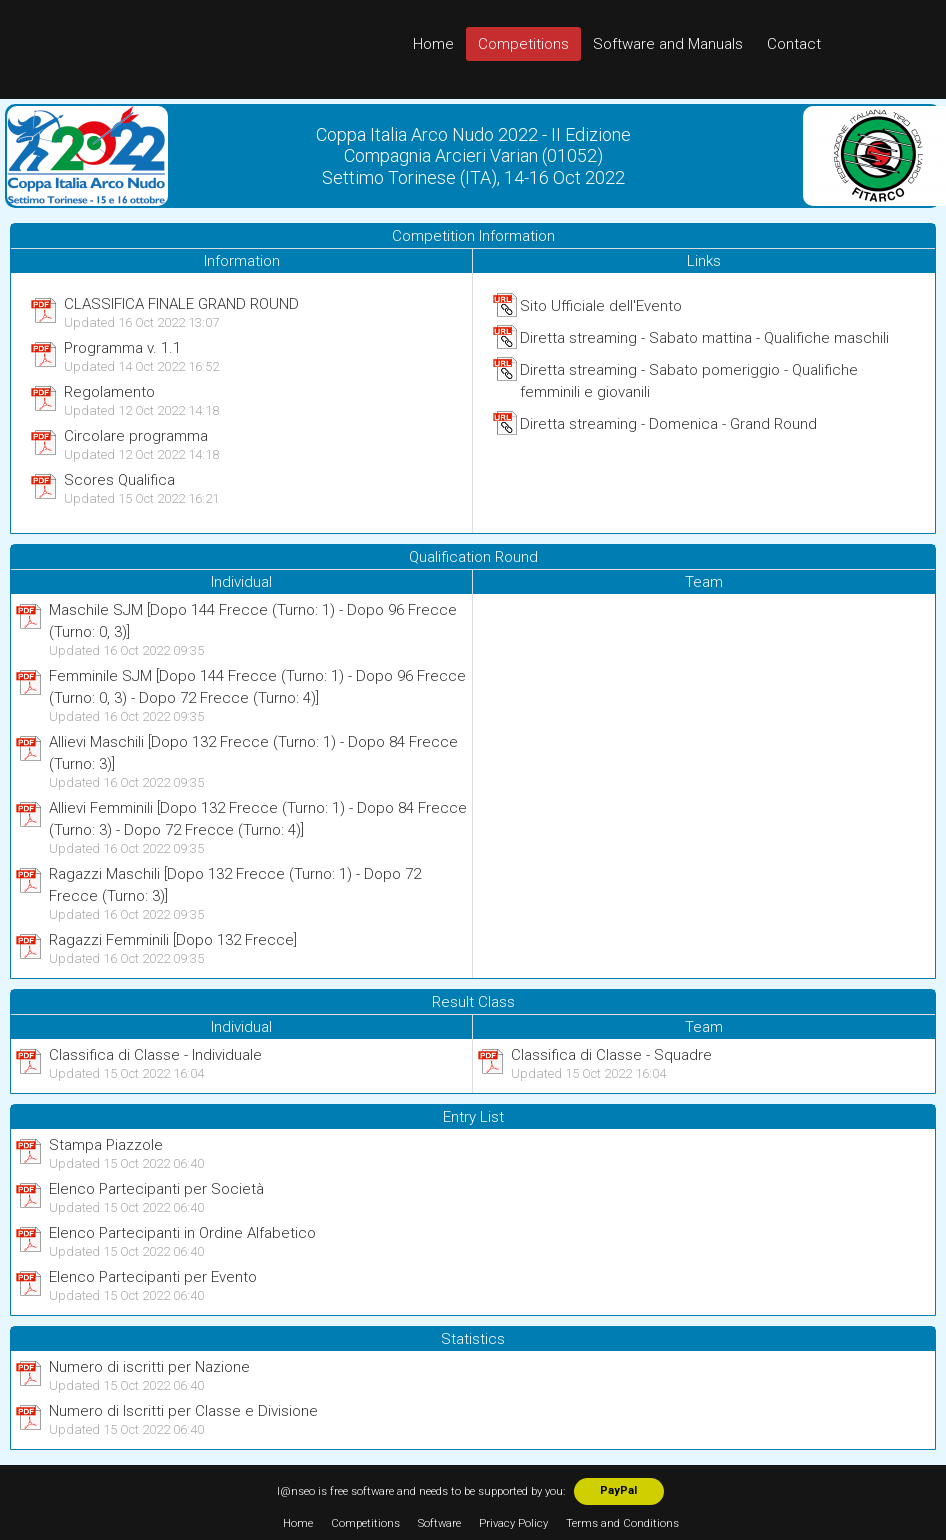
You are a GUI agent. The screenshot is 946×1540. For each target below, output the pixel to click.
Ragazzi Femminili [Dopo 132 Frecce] (173, 940)
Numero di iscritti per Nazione (149, 1367)
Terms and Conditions (622, 1523)
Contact (794, 44)
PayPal (618, 1490)
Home (433, 44)
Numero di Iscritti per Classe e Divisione (183, 1411)
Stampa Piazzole (106, 1145)
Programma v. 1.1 (122, 348)
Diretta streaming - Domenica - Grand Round (668, 424)
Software (439, 1523)
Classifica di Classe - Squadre (611, 1055)
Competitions (523, 44)
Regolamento (109, 392)
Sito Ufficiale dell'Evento (601, 306)
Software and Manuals (668, 44)
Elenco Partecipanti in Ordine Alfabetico (182, 1233)
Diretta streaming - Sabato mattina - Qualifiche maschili (704, 338)
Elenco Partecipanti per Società (156, 1189)
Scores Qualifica (119, 480)
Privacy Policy (513, 1523)
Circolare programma (136, 436)
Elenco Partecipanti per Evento (153, 1277)
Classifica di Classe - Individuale (155, 1055)
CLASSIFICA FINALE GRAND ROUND (181, 304)
